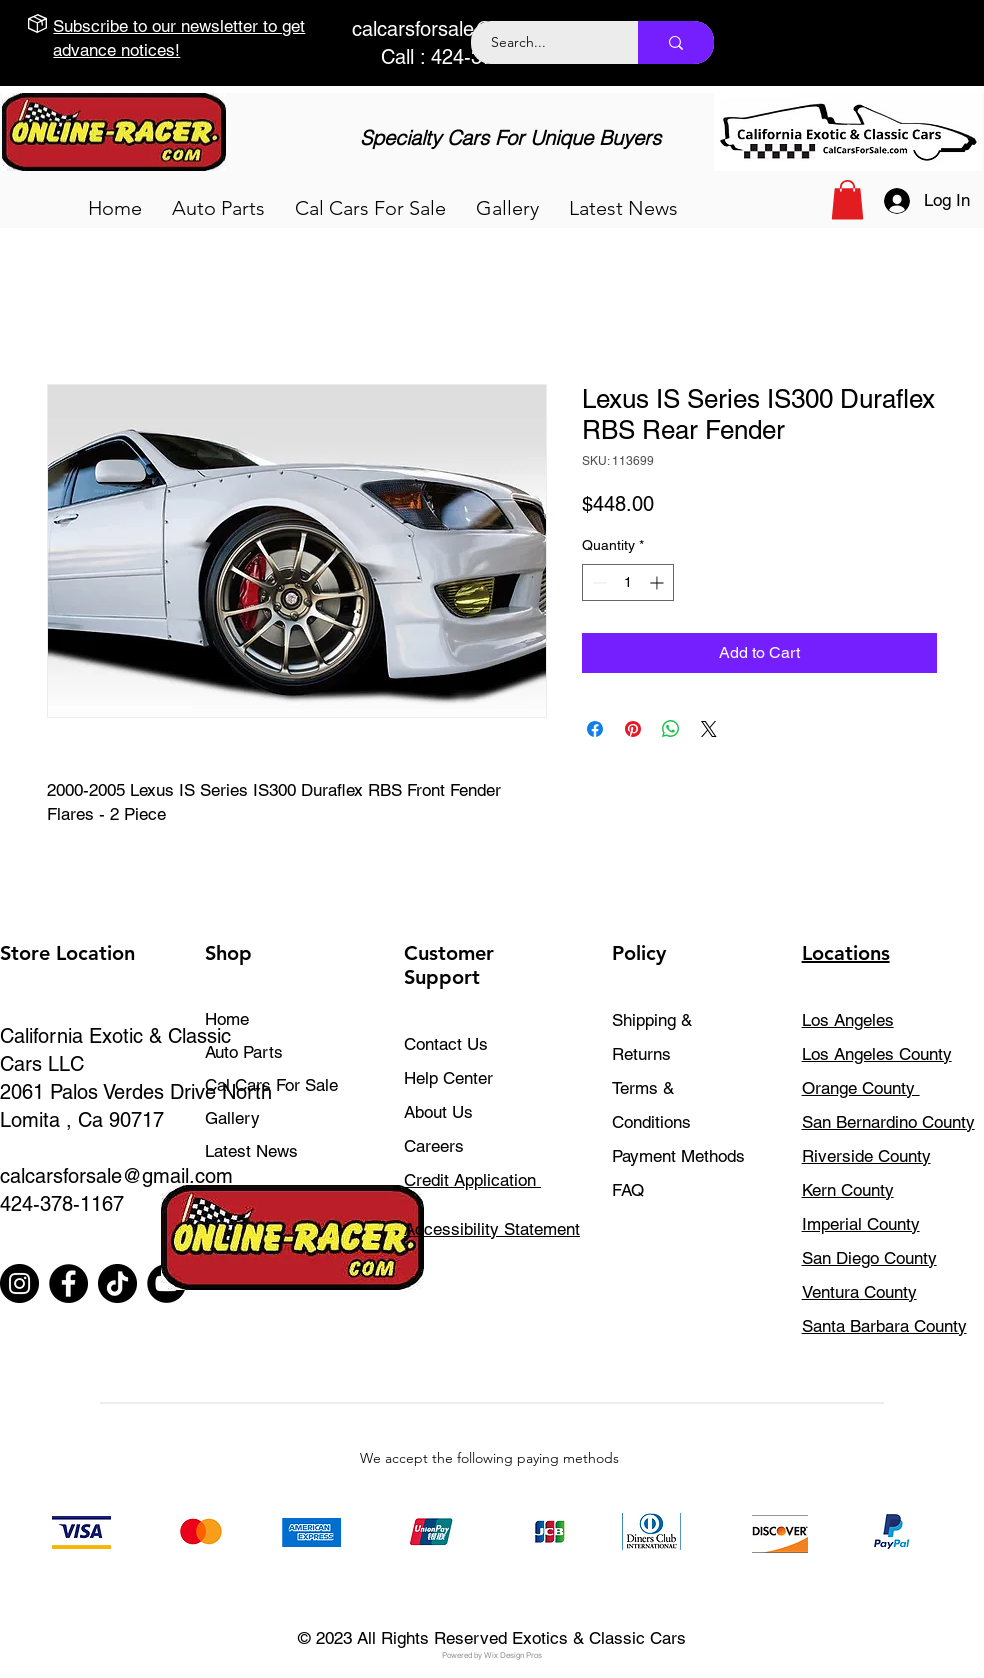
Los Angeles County (877, 1054)
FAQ (628, 1190)
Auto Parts (244, 1052)
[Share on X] (709, 729)
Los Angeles (848, 1020)
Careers (434, 1146)
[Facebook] (68, 1283)
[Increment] (658, 582)
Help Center (448, 1078)
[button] (218, 208)
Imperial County (861, 1224)
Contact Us (446, 1044)
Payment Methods (681, 1156)
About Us (438, 1112)
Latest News (251, 1151)
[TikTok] (117, 1283)
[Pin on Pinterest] (633, 729)
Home (227, 1019)
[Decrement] (597, 582)
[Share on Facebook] (595, 729)
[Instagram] (19, 1283)
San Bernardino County (888, 1122)
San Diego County (869, 1258)
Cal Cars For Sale (271, 1085)
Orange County (861, 1088)
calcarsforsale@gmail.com (468, 29)
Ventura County (859, 1292)
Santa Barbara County (884, 1326)
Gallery (232, 1118)
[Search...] (543, 42)
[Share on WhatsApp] (671, 729)
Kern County (848, 1190)
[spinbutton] (628, 582)
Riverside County (866, 1156)
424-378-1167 (62, 1204)
